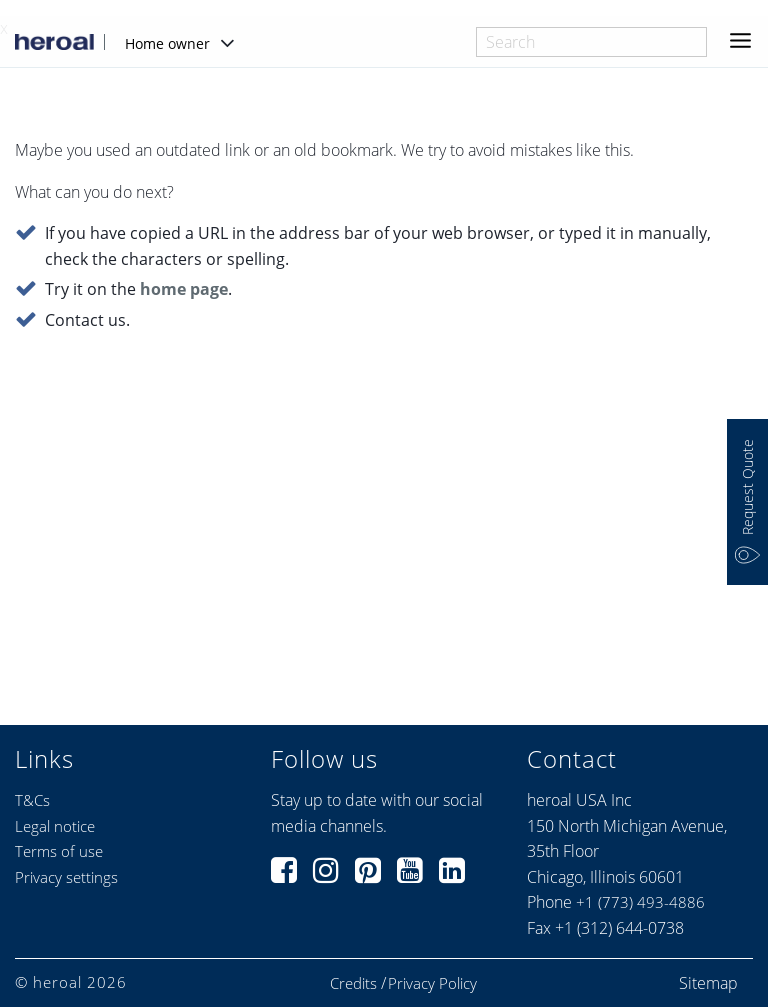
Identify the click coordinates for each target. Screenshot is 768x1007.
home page (184, 290)
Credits (353, 983)
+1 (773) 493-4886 (640, 902)
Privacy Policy (432, 983)
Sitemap (708, 983)
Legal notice (55, 826)
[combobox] (591, 42)
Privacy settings (66, 877)
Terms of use (59, 851)
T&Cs (32, 800)
